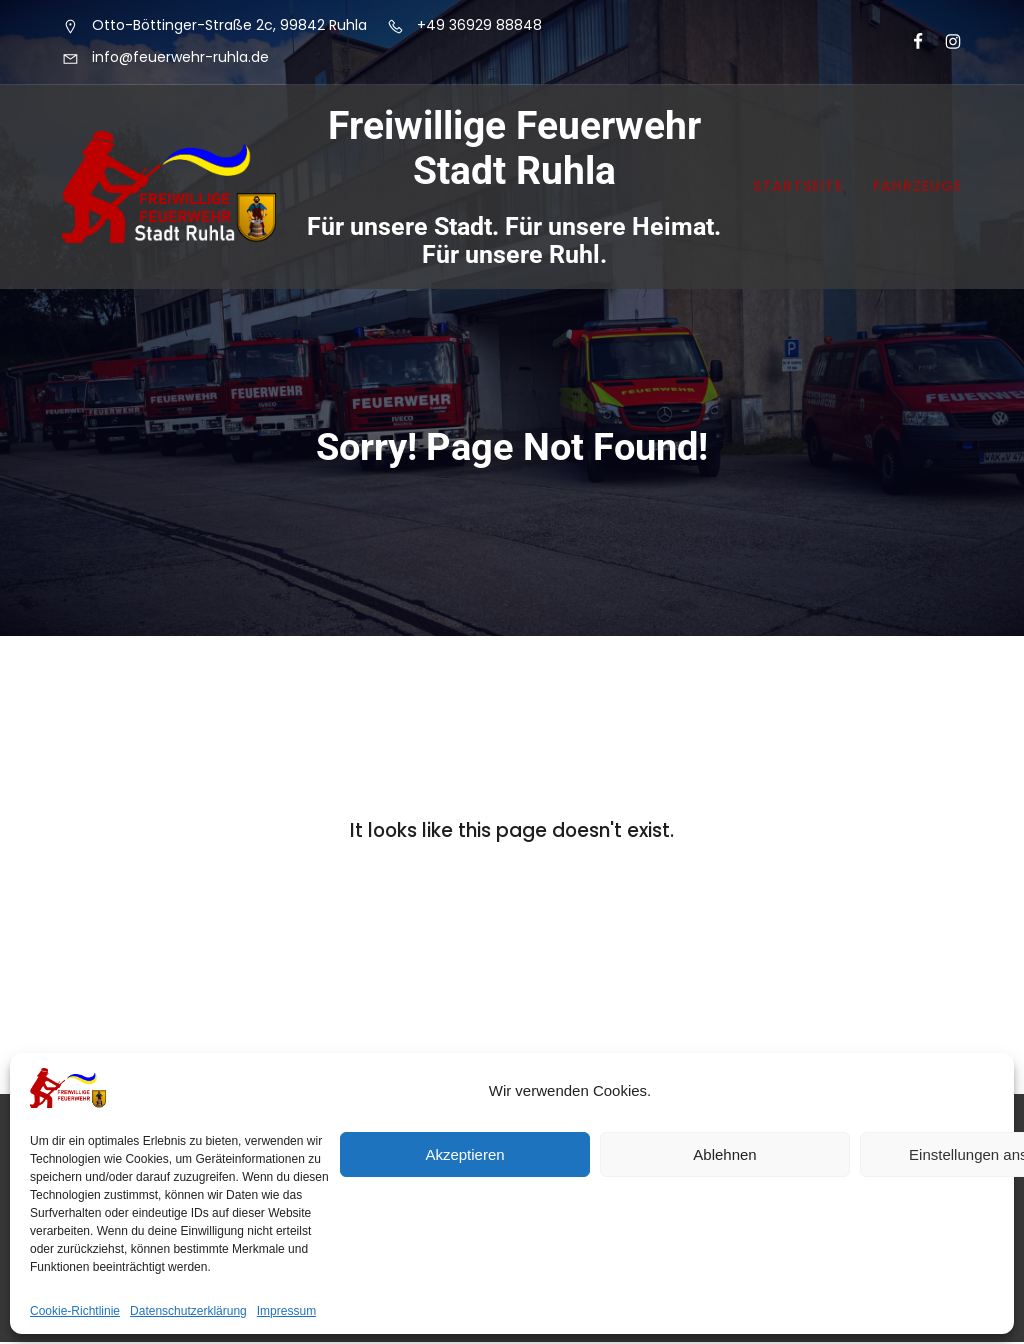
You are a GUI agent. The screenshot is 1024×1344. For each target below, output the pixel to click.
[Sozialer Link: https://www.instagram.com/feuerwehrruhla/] (944, 42)
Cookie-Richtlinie (75, 1311)
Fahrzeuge (917, 187)
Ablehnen (724, 1154)
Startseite (798, 187)
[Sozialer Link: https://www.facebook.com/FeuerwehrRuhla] (909, 42)
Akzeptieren (464, 1154)
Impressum (286, 1311)
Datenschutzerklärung (188, 1311)
